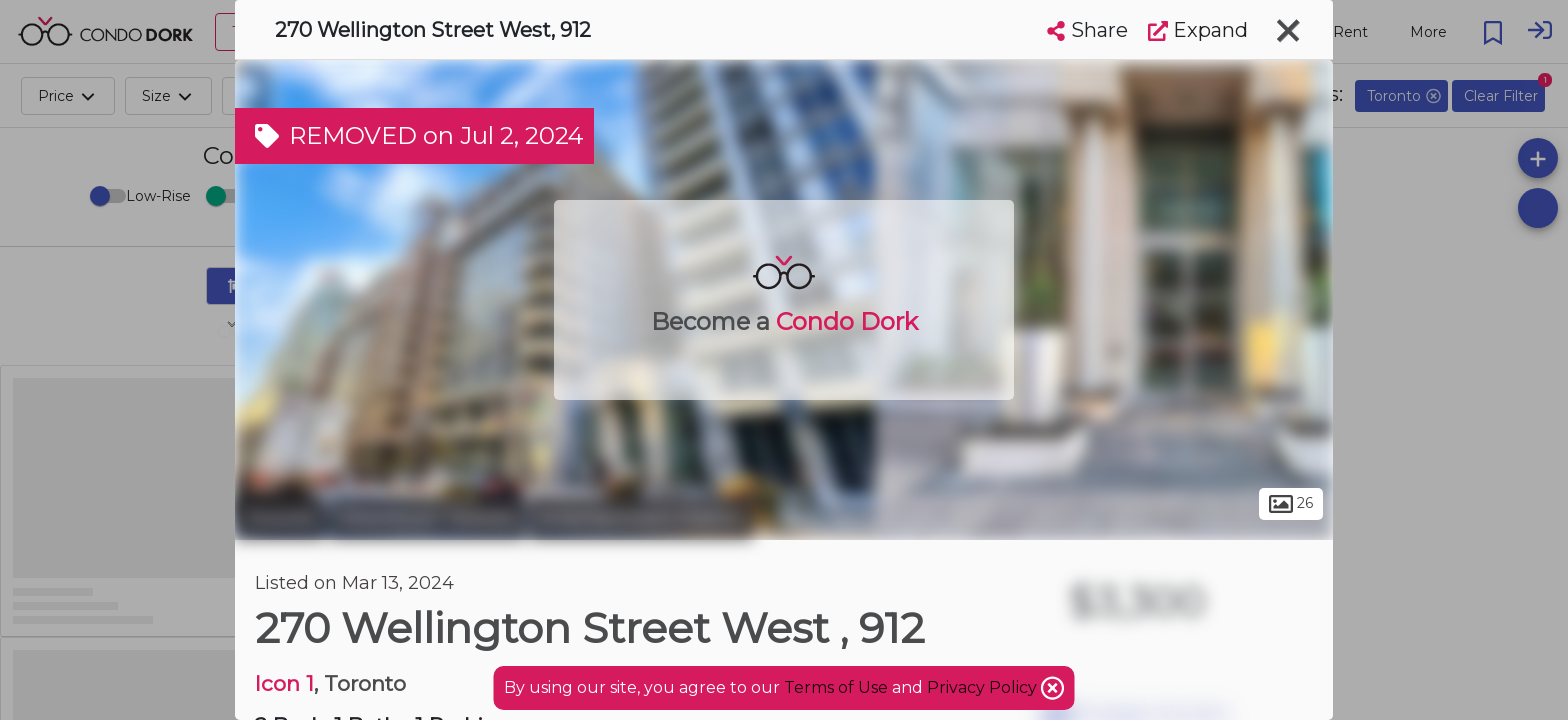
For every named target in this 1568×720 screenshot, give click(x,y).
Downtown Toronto (427, 518)
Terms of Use (836, 687)
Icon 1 (284, 683)
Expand (1198, 30)
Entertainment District (641, 518)
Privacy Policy (984, 687)
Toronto (280, 518)
